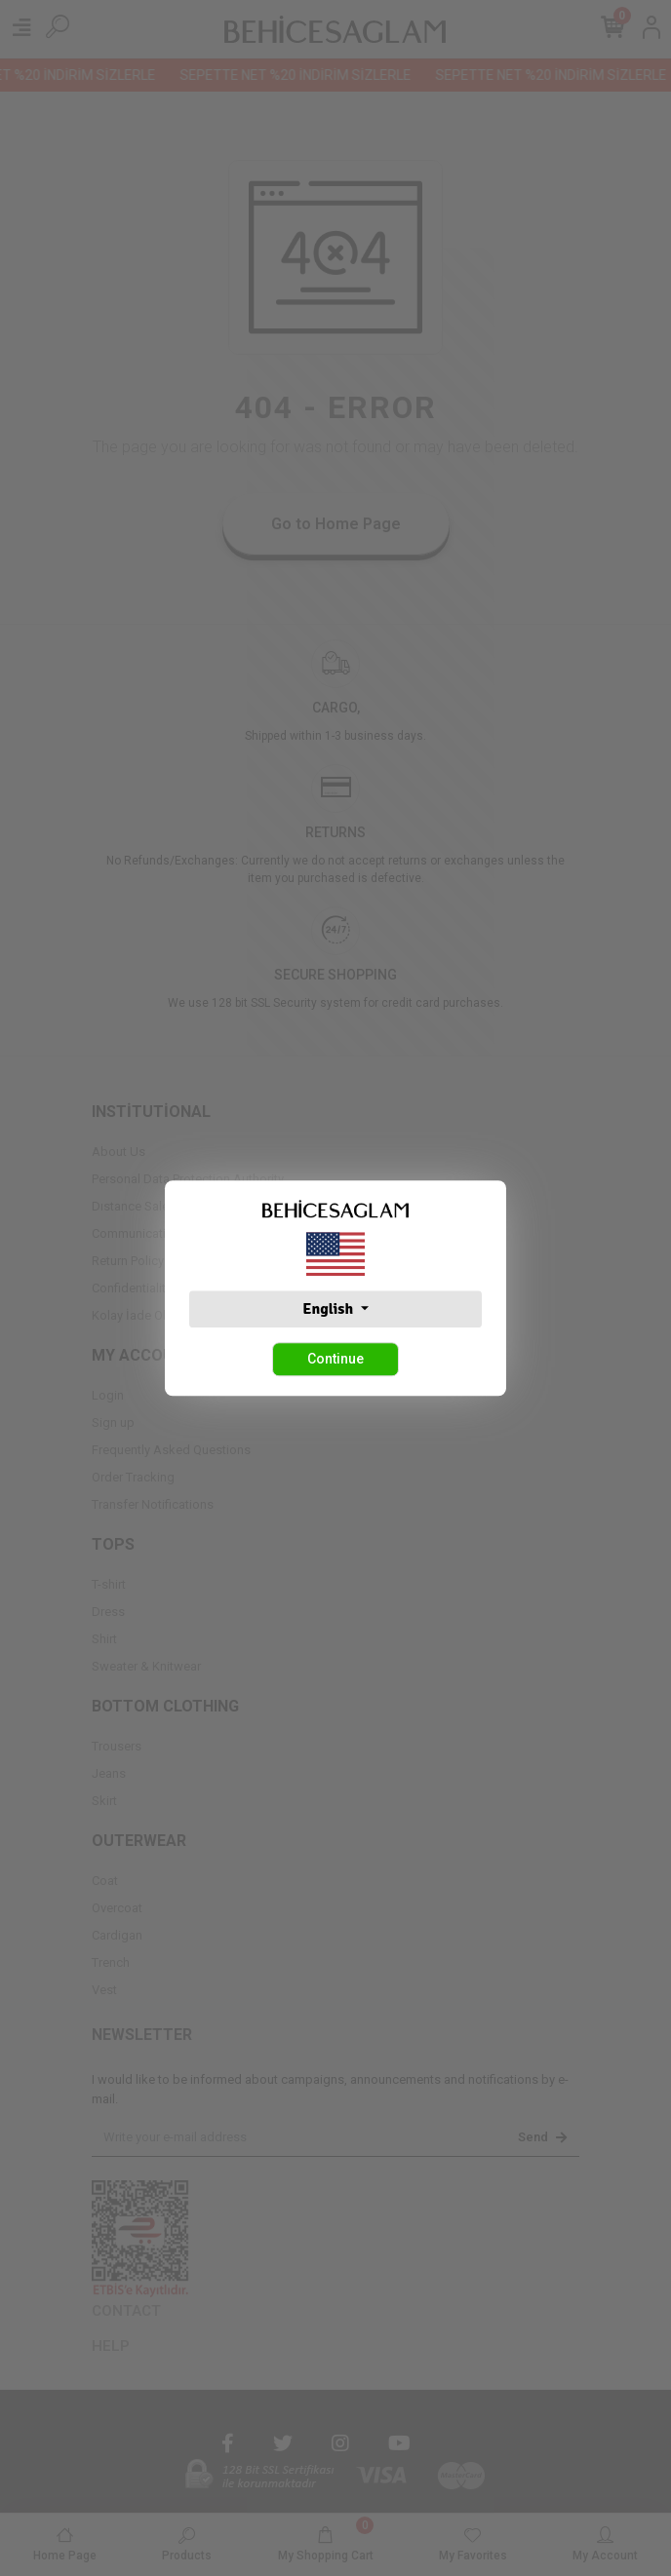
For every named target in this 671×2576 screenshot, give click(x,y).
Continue (335, 1358)
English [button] (329, 1309)
